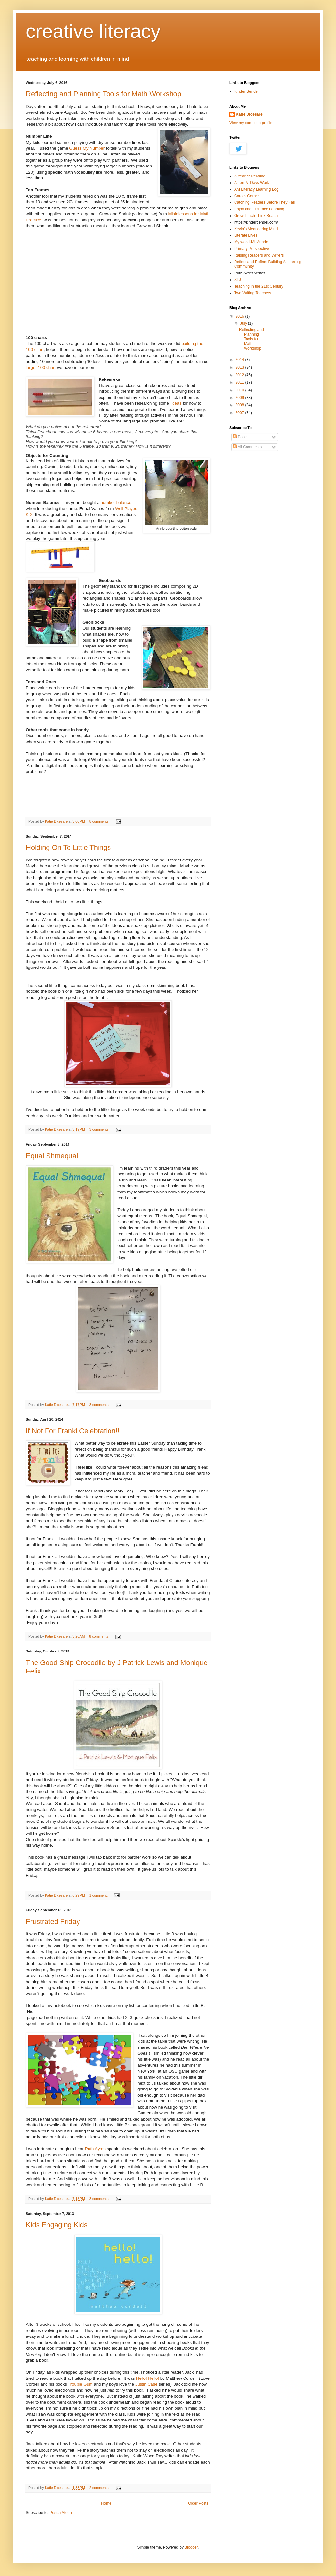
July (244, 323)
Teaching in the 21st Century (258, 286)
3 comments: (99, 1129)
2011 (240, 382)
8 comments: (99, 821)
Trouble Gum (80, 2384)
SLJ (237, 279)
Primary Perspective (251, 248)
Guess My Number (87, 148)
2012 (240, 375)
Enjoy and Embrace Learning (259, 209)
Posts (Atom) (60, 2512)
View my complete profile (250, 123)
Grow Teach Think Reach (256, 215)
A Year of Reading (249, 176)
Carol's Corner (246, 196)
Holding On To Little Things (68, 847)
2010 (240, 390)
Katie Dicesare (249, 114)
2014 (240, 360)
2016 (240, 316)
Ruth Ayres (95, 2148)
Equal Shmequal (52, 1156)
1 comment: (99, 1895)
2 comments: (99, 2488)
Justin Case (146, 2384)
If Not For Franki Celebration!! (73, 1431)
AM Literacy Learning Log (256, 189)
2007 (240, 413)
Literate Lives (245, 235)
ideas (176, 403)
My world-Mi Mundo (251, 242)
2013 (240, 367)
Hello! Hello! (147, 2378)
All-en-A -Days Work (251, 182)
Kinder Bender (246, 91)
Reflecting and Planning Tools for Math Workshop (103, 94)
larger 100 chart (41, 367)
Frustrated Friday (53, 1922)
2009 (240, 397)
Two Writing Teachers (252, 293)
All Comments (247, 447)
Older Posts (198, 2503)
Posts (240, 437)
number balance (115, 502)
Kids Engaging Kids (57, 2225)
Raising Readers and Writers (259, 255)
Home (106, 2503)
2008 (240, 405)
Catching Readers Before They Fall (264, 202)
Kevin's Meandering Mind (256, 229)
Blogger (191, 2547)
